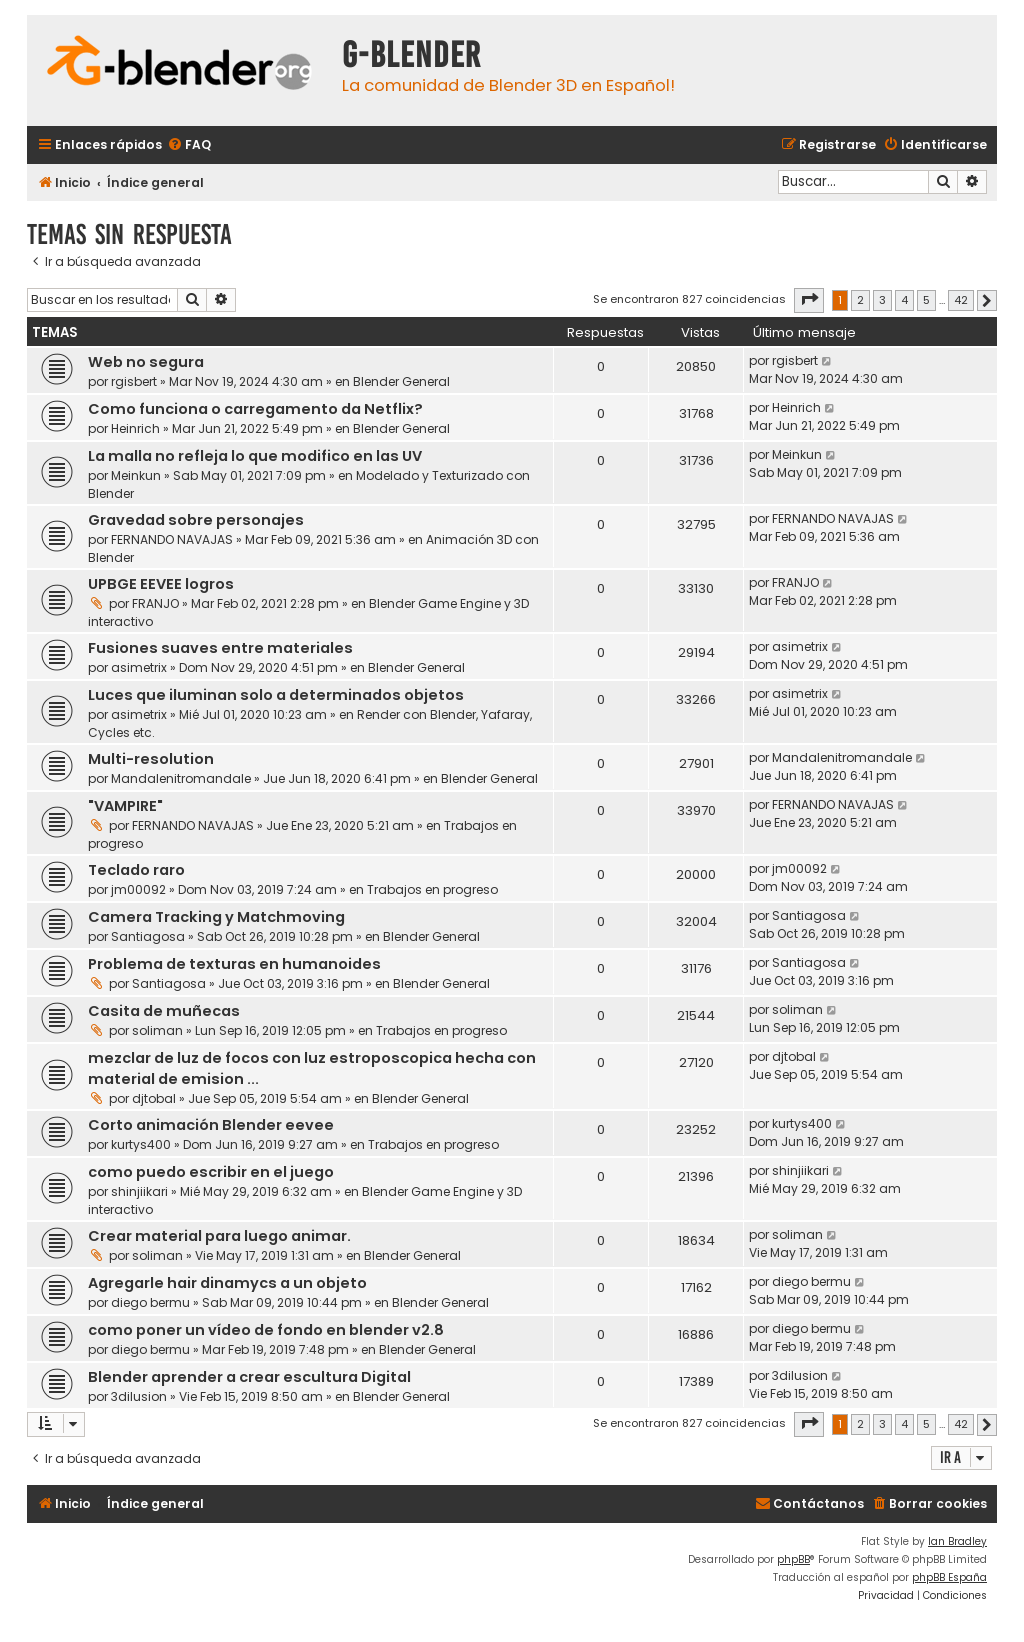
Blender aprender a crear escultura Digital (249, 1377)
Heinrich (135, 428)
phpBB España (949, 1577)
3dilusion (139, 1396)
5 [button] (926, 300)
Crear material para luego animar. (219, 1236)
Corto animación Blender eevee (211, 1125)
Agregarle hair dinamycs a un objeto (227, 1283)
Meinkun (136, 475)
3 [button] (882, 300)
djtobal (154, 1098)
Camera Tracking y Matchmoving (216, 917)
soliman (157, 1030)
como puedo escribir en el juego (211, 1172)
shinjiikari (139, 1191)
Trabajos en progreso (432, 889)
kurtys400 (141, 1144)
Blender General (401, 381)
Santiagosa (148, 936)
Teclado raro (136, 870)
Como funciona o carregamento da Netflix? (255, 409)
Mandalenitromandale (181, 778)
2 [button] (860, 300)
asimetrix (139, 667)
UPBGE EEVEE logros (161, 584)
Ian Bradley (957, 1541)
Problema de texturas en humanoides (234, 964)
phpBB (793, 1559)
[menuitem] (189, 145)
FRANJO (155, 603)
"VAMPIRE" (125, 806)
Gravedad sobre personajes (196, 520)
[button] (809, 300)
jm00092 (138, 889)
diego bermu (150, 1302)
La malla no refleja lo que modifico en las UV (255, 456)
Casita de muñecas (164, 1011)
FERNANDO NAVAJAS (172, 539)
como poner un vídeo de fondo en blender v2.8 (266, 1330)
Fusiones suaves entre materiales (220, 648)
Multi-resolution (151, 759)
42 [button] (961, 300)
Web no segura (146, 362)
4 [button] (904, 300)
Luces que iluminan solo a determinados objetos (276, 695)
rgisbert (134, 381)
